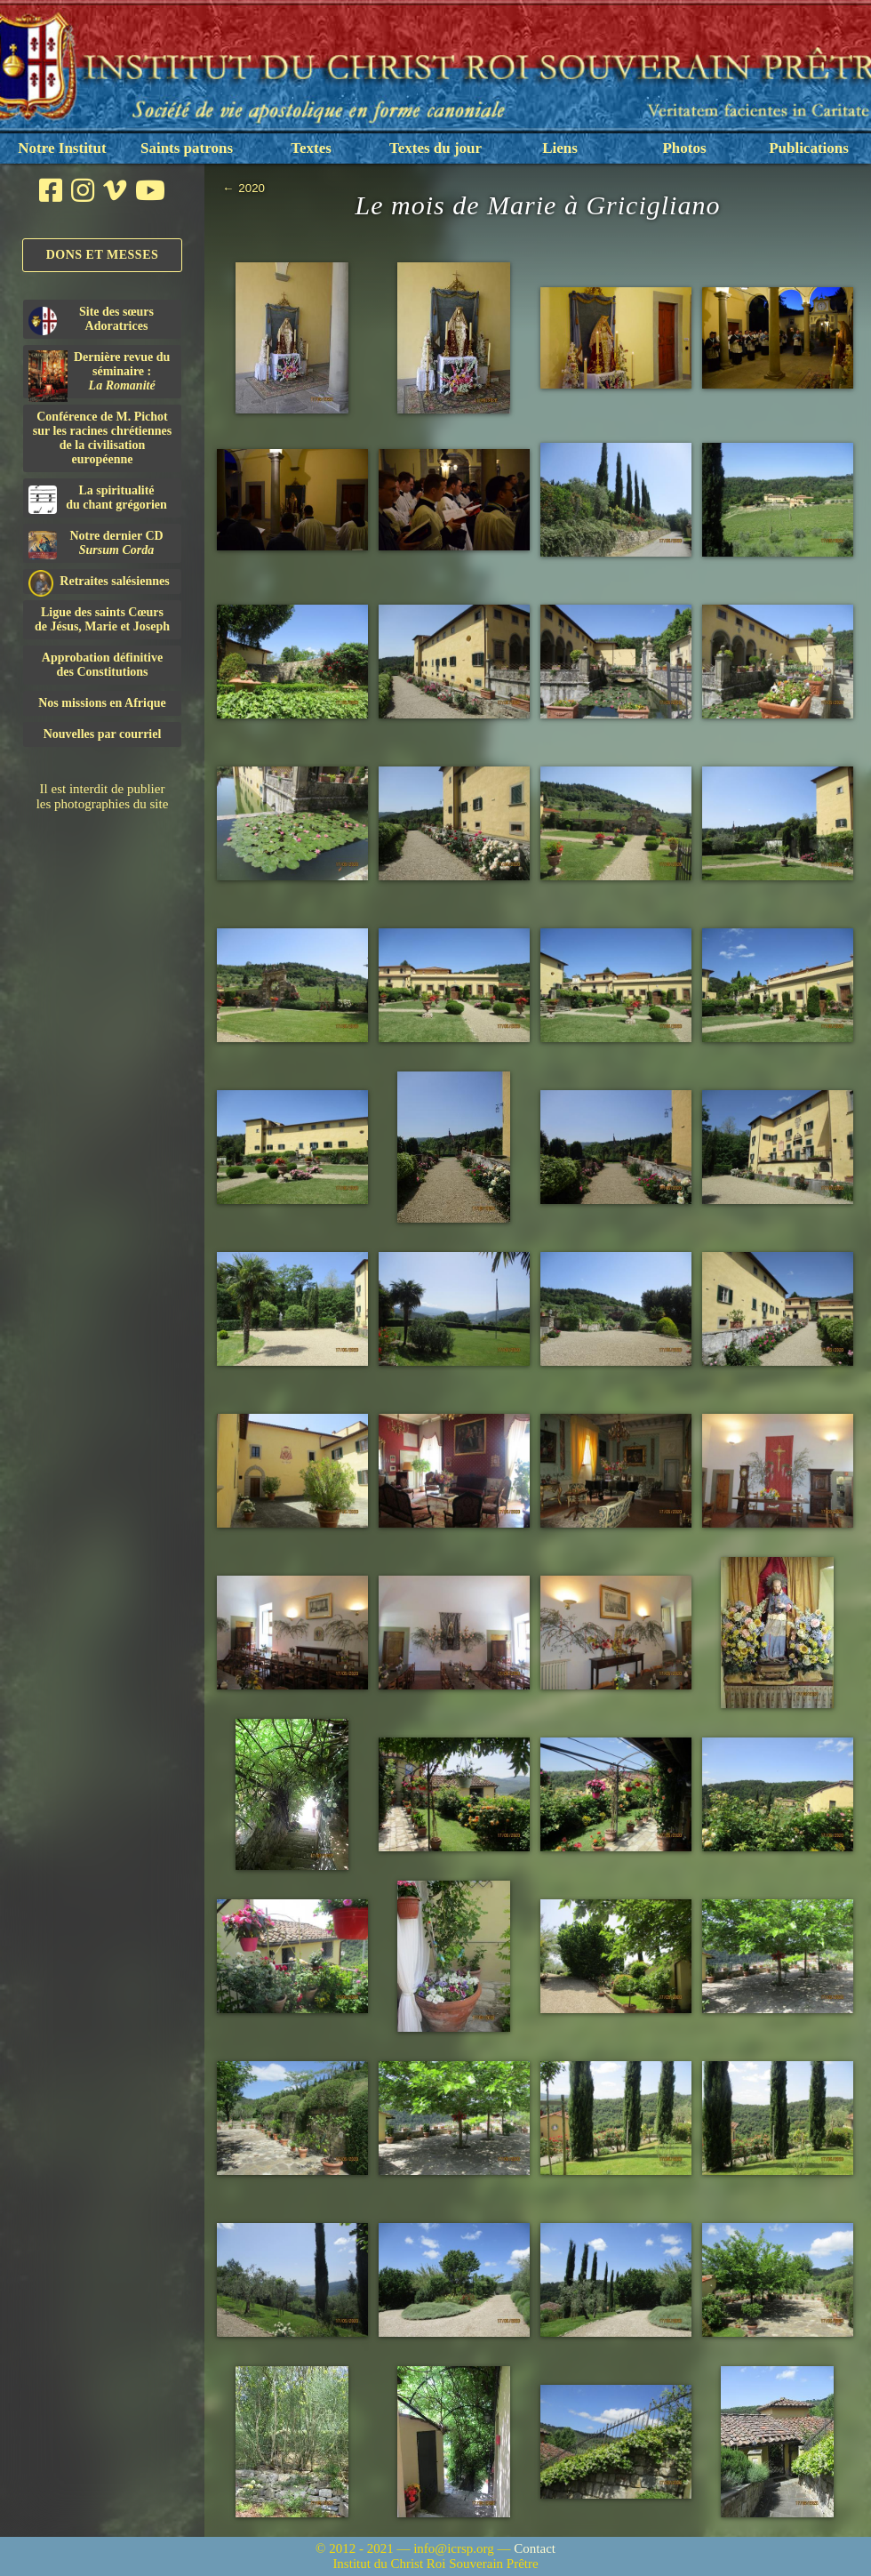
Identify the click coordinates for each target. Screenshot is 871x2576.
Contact (534, 2548)
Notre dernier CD (96, 544)
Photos (684, 148)
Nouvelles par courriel (103, 734)
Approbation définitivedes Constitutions (102, 664)
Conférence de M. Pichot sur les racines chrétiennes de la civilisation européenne (102, 438)
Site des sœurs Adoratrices (91, 320)
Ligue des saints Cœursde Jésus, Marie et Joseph (102, 619)
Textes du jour (435, 148)
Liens (560, 148)
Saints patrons (186, 148)
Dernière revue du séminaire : (99, 374)
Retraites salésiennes (99, 582)
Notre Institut (62, 148)
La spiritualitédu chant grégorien (97, 499)
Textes (311, 148)
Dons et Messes (102, 254)
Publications (809, 148)
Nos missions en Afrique (102, 703)
